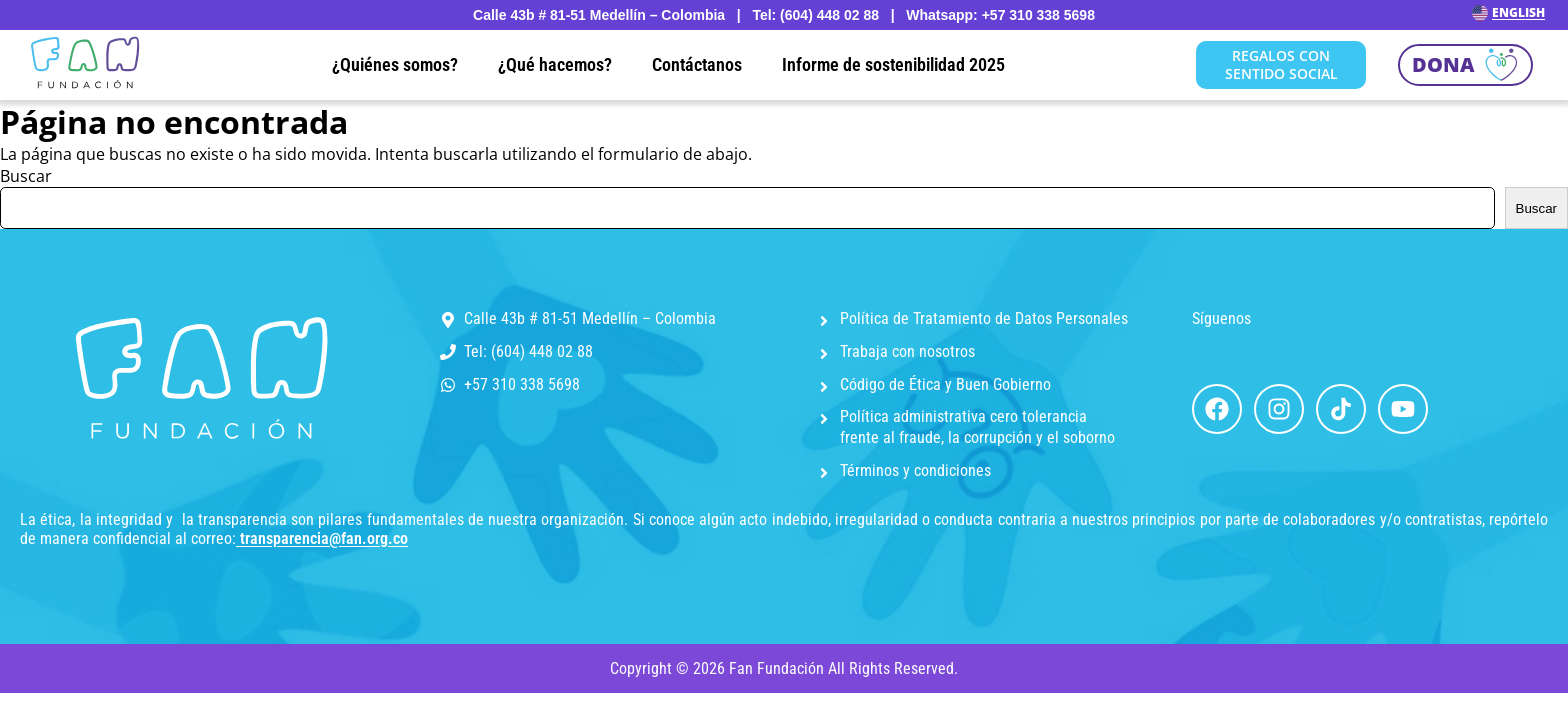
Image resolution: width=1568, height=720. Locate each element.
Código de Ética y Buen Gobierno (945, 384)
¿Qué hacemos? (555, 64)
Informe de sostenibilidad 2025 (893, 64)
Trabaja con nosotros (907, 351)
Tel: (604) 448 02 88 (528, 351)
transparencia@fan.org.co (324, 538)
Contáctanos (697, 64)
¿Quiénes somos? (395, 64)
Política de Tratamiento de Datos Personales (984, 318)
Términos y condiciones (915, 470)
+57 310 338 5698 (522, 384)
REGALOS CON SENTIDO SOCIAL (1281, 64)
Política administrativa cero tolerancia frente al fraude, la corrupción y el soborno (977, 427)
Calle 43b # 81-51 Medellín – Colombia (590, 318)
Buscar (26, 176)
